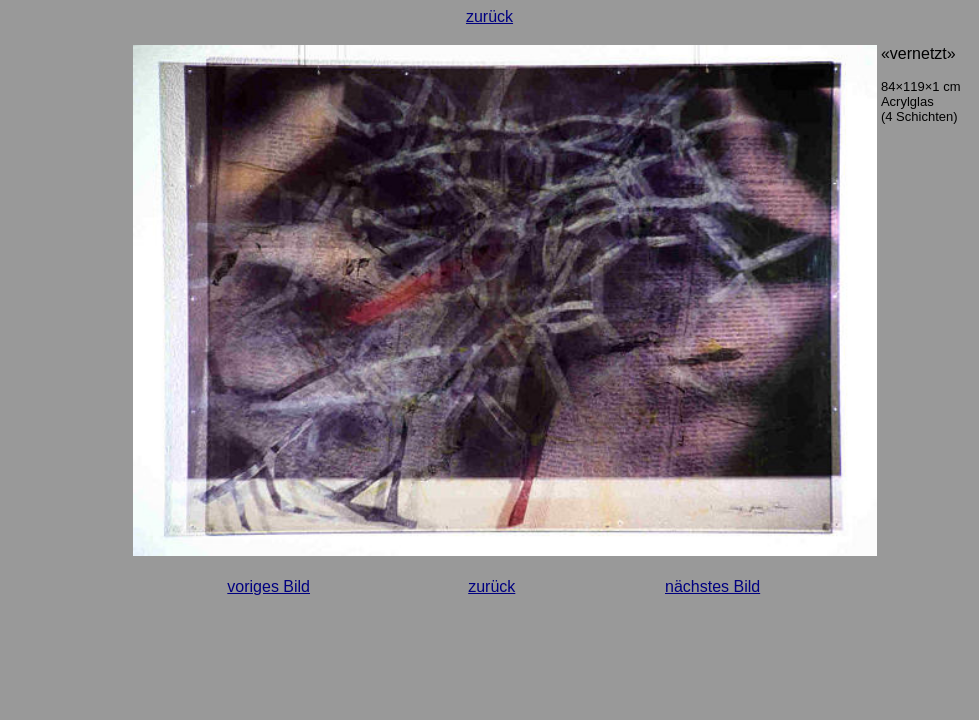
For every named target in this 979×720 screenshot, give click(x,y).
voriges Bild (268, 586)
